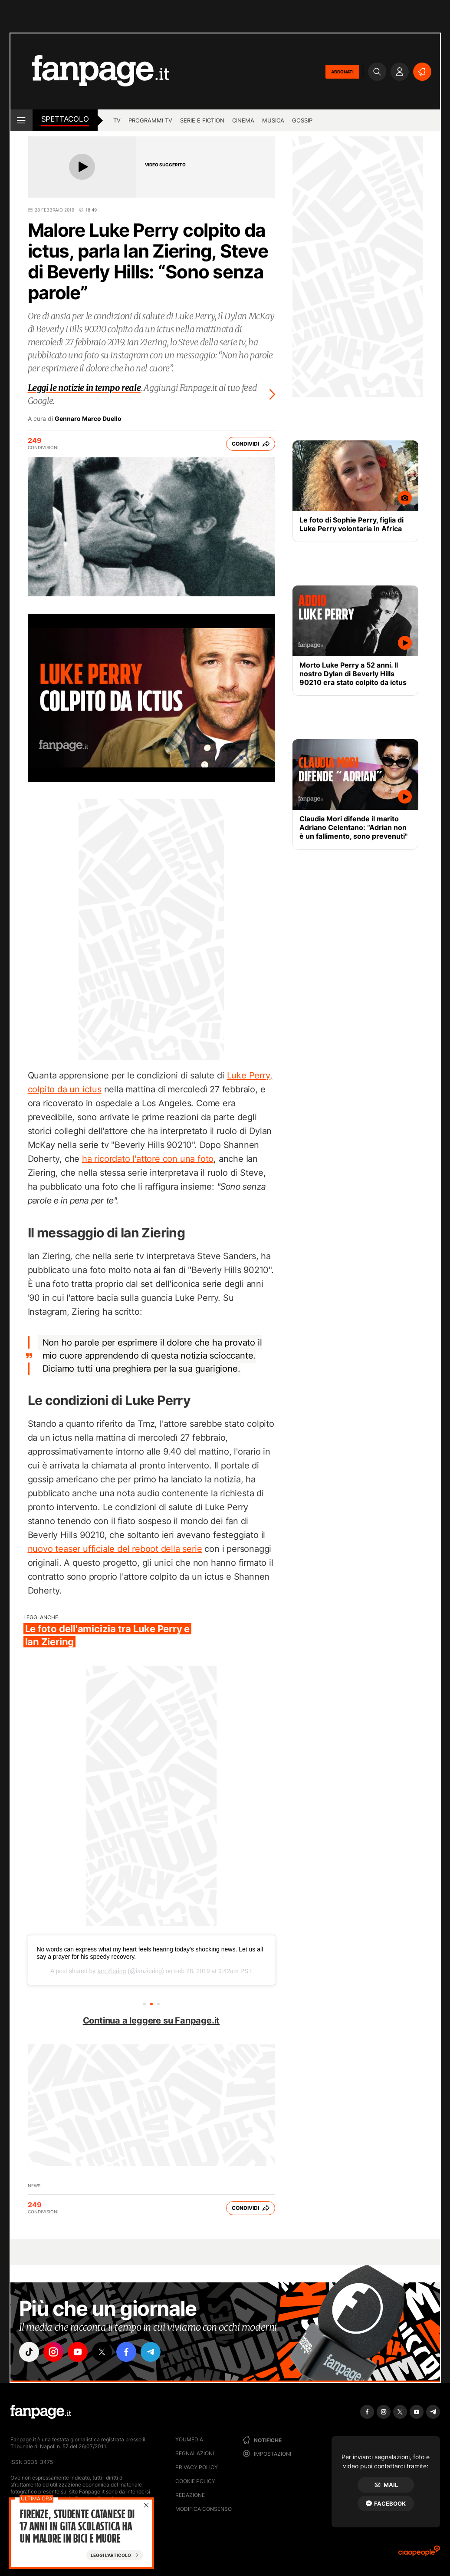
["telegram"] (151, 2352)
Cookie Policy (195, 2481)
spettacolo (65, 119)
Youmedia (189, 2439)
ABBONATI (342, 71)
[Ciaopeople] (419, 2553)
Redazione (190, 2495)
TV (117, 120)
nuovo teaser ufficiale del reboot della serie (115, 1549)
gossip (302, 120)
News (34, 2185)
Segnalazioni (194, 2453)
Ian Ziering (111, 1971)
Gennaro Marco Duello (88, 418)
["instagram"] (53, 2352)
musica (273, 120)
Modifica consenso (203, 2509)
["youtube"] (78, 2352)
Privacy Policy (196, 2467)
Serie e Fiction (202, 120)
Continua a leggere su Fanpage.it (151, 2020)
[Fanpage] (40, 2412)
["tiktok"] (29, 2352)
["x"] (102, 2352)
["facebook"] (126, 2352)
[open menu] (21, 120)
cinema (243, 120)
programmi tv (150, 120)
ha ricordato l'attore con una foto (148, 1159)
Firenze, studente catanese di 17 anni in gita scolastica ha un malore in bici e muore (77, 2527)
